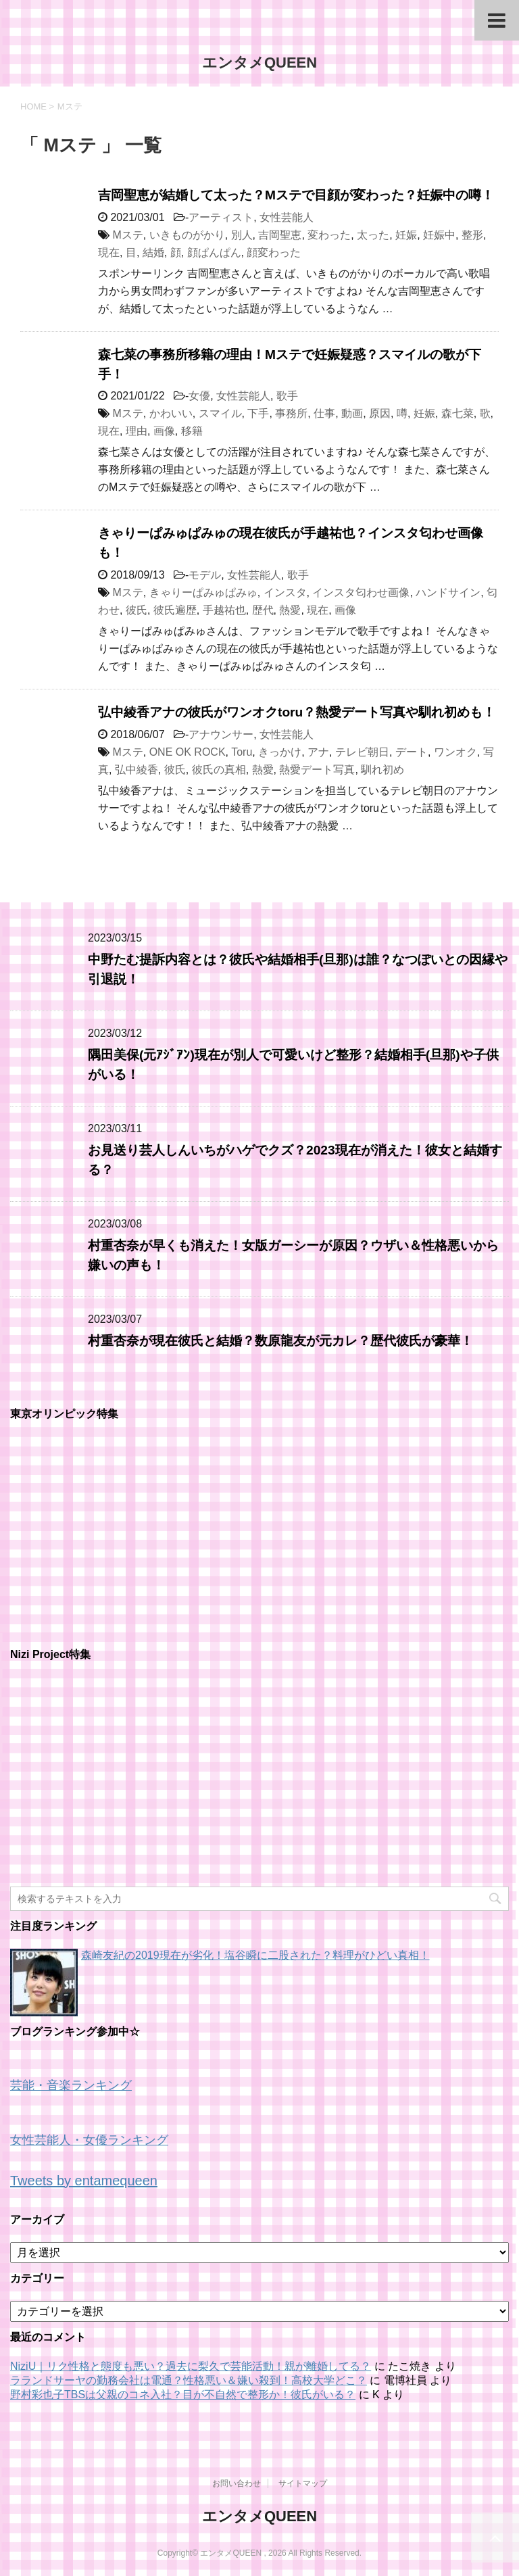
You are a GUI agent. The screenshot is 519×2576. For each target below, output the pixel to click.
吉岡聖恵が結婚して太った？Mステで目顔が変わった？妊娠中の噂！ (296, 195)
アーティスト (221, 217)
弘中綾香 (136, 769)
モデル (205, 575)
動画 (352, 413)
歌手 (287, 396)
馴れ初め (382, 769)
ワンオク (455, 752)
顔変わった (274, 252)
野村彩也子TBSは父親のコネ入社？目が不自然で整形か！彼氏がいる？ (182, 2394)
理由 (136, 431)
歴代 (263, 610)
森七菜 (457, 413)
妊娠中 (439, 235)
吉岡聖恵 (279, 235)
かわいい (171, 413)
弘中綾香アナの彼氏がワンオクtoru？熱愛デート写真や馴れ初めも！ (296, 712)
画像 (164, 431)
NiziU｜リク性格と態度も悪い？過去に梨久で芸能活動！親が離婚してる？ (190, 2366)
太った (373, 235)
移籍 (192, 431)
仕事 (324, 413)
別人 (242, 235)
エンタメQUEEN (259, 62)
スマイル (220, 413)
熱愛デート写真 (317, 769)
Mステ (127, 235)
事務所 (291, 413)
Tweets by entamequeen (83, 2180)
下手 (258, 413)
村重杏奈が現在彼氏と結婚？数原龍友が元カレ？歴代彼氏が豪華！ (280, 1341)
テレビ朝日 (362, 752)
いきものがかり (187, 235)
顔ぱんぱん (214, 252)
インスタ (285, 592)
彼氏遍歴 (175, 610)
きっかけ (279, 752)
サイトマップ (302, 2483)
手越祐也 (224, 610)
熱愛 (290, 610)
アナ (318, 752)
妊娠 (406, 235)
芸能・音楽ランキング (71, 2085)
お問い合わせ (236, 2483)
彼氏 (136, 610)
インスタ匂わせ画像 (361, 592)
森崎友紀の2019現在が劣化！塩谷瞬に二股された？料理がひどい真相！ (255, 1955)
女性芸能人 (287, 217)
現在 (109, 252)
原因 (380, 413)
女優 (199, 396)
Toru (241, 752)
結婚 (153, 252)
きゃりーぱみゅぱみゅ (203, 592)
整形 (472, 235)
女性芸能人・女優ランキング (89, 2140)
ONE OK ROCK (187, 752)
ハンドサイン (448, 592)
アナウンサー (221, 734)
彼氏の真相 (219, 769)
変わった (329, 235)
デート (411, 752)
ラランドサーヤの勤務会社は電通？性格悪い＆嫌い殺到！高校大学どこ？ (188, 2380)
